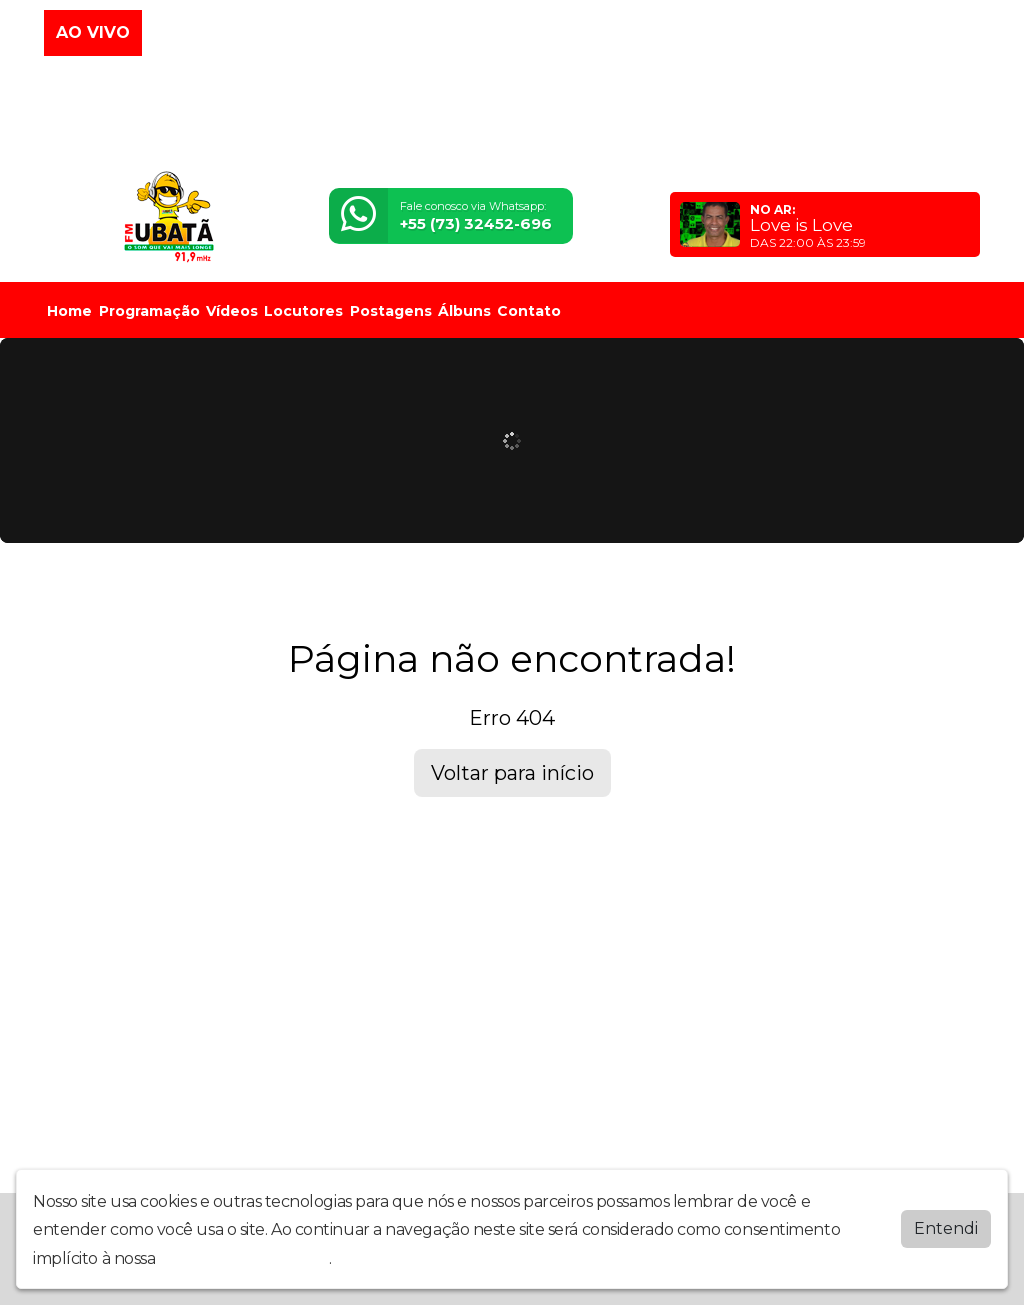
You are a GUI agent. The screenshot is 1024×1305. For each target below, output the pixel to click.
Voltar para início (512, 773)
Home (69, 311)
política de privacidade (244, 1258)
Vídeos (232, 311)
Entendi (946, 1228)
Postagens (391, 311)
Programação (149, 311)
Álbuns (464, 311)
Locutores (303, 311)
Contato (529, 311)
